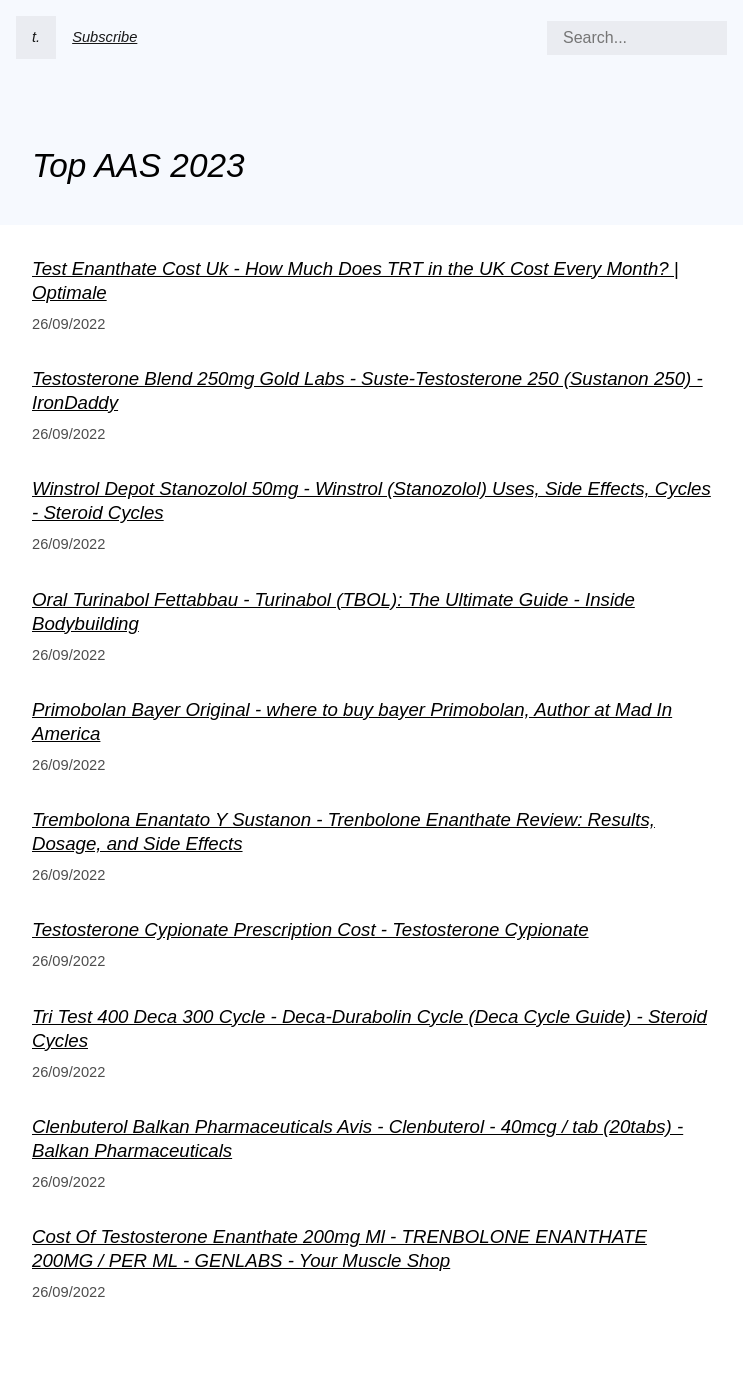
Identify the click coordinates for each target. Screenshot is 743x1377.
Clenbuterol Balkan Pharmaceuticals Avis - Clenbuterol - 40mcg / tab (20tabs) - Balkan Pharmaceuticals (357, 1138)
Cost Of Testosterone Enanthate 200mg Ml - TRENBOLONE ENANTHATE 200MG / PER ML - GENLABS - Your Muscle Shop (339, 1248)
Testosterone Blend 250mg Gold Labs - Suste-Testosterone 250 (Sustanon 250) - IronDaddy (367, 390)
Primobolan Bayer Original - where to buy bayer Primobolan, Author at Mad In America (352, 721)
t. (36, 37)
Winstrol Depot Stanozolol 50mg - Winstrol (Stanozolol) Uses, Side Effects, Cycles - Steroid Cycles (371, 500)
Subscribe (104, 37)
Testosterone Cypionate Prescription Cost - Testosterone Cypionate (310, 929)
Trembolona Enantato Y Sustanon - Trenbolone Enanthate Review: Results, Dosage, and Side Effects (343, 831)
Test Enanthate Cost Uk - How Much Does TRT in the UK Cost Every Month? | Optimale (355, 280)
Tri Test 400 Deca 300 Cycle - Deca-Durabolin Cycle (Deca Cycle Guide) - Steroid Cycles (369, 1028)
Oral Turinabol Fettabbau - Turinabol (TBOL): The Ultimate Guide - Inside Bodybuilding (333, 611)
